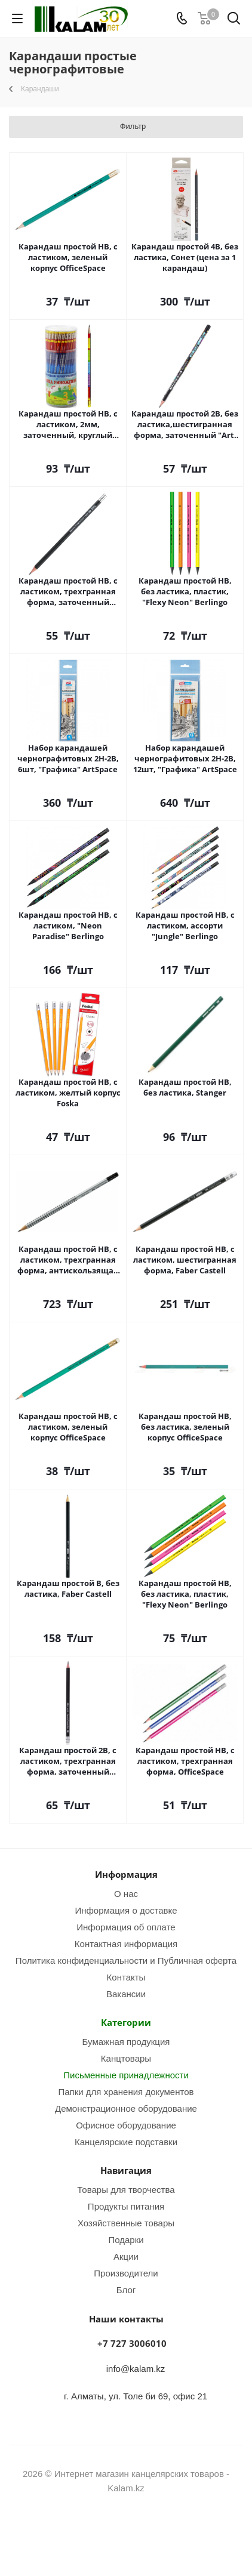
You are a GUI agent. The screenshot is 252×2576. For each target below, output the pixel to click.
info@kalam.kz (135, 2368)
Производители (126, 2273)
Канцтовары (126, 2058)
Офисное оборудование (126, 2125)
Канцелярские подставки (126, 2142)
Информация (126, 1874)
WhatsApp (141, 2534)
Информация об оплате (125, 1927)
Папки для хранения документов (125, 2091)
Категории (126, 2022)
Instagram (111, 2534)
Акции (126, 2256)
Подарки (125, 2239)
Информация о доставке (126, 1910)
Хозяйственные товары (126, 2223)
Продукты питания (126, 2206)
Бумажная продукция (126, 2041)
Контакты (126, 1977)
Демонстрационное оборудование (126, 2108)
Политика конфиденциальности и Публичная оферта (126, 1960)
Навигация (126, 2170)
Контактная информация (126, 1943)
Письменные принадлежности (126, 2075)
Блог (126, 2290)
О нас (126, 1893)
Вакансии (126, 1994)
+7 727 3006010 (132, 2343)
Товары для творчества (125, 2189)
